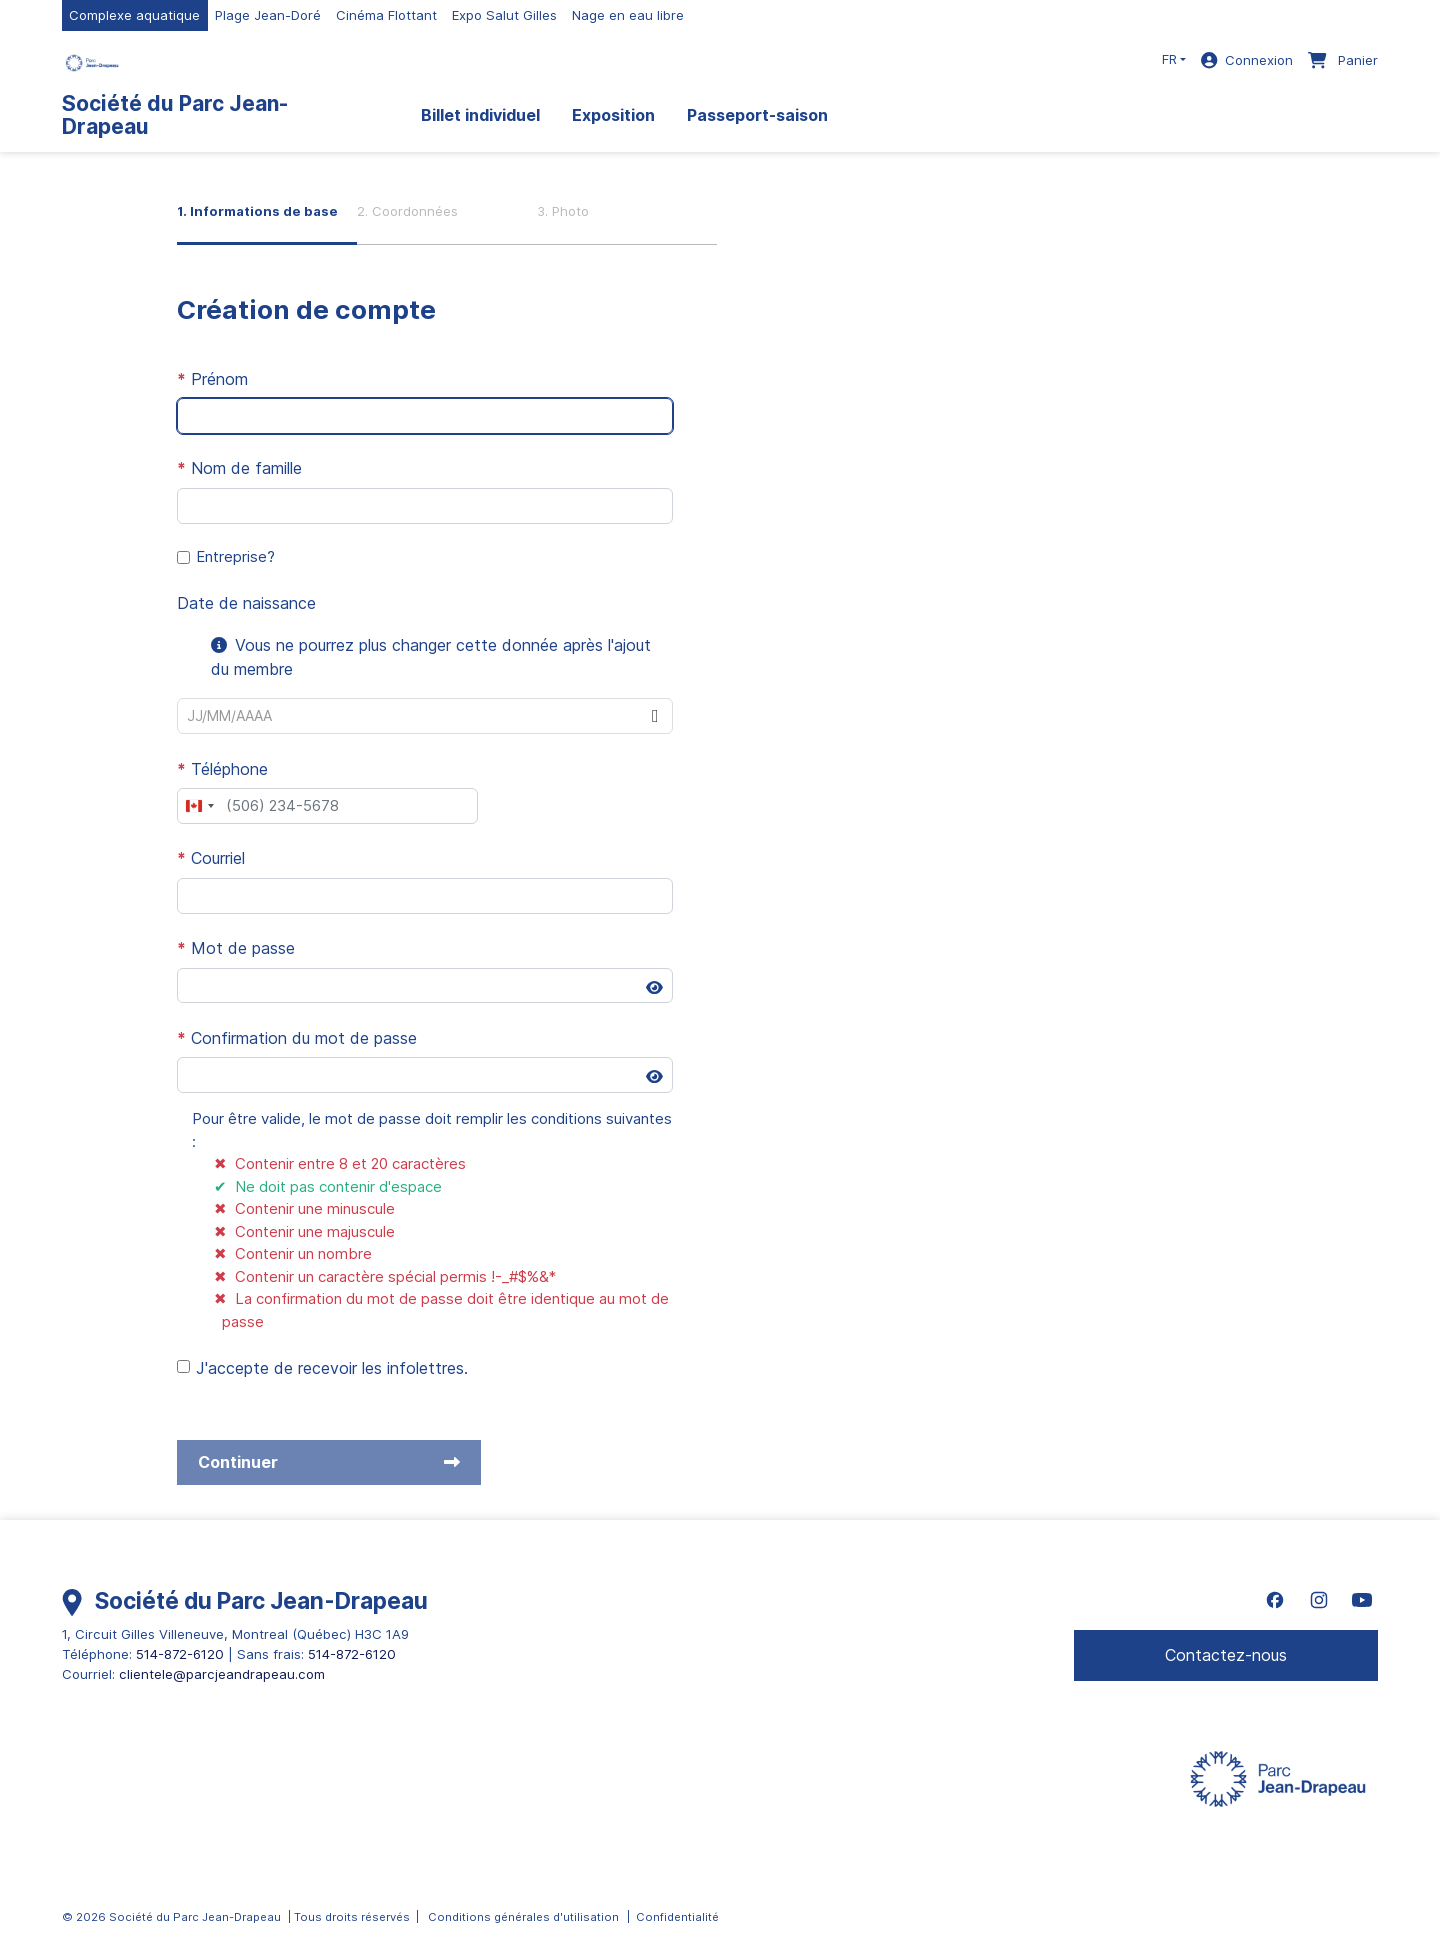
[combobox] (408, 716)
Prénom (212, 379)
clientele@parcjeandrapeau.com (222, 1674)
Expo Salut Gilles (504, 15)
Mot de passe (236, 948)
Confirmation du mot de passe (297, 1038)
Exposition (613, 115)
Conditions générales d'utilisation (523, 1917)
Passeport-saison (757, 115)
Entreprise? (235, 556)
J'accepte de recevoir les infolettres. (332, 1368)
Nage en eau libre (628, 15)
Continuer (329, 1462)
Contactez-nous (1226, 1655)
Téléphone (222, 769)
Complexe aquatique (134, 15)
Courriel (211, 858)
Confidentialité (677, 1917)
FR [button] (1169, 59)
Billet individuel (480, 115)
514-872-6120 (180, 1654)
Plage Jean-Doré (268, 15)
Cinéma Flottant (386, 15)
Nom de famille (239, 468)
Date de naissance (246, 603)
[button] (655, 716)
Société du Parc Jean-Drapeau (175, 115)
